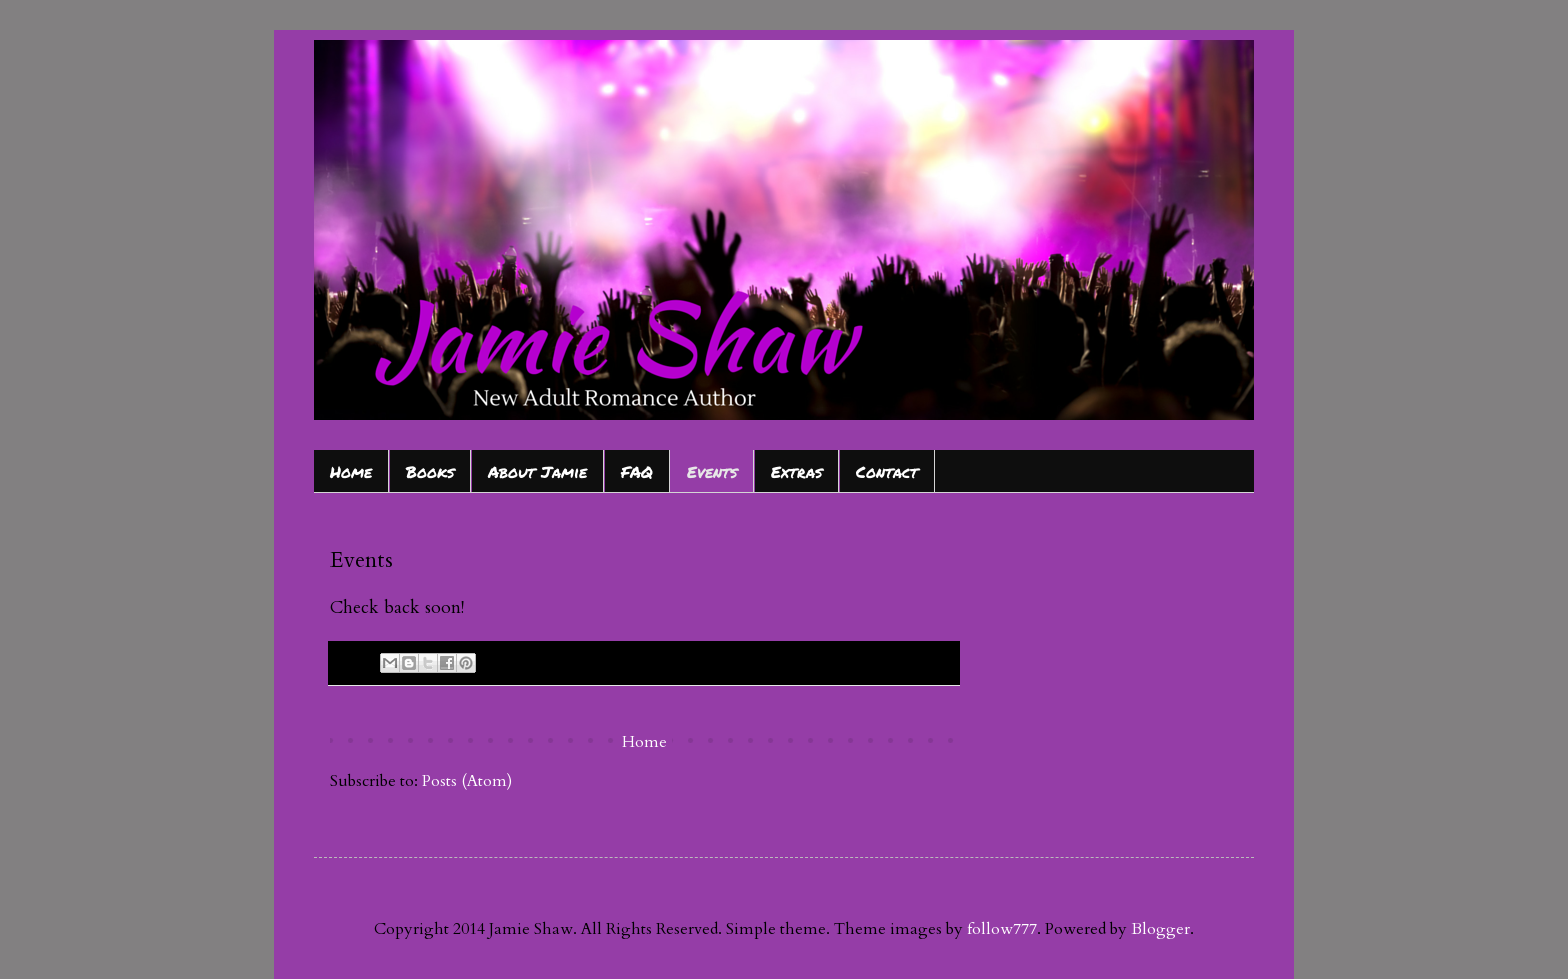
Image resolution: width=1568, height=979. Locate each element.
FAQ (637, 471)
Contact (887, 471)
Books (430, 471)
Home (351, 471)
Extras (796, 471)
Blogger (1160, 929)
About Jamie (537, 471)
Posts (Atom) (467, 781)
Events (712, 471)
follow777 (1002, 929)
